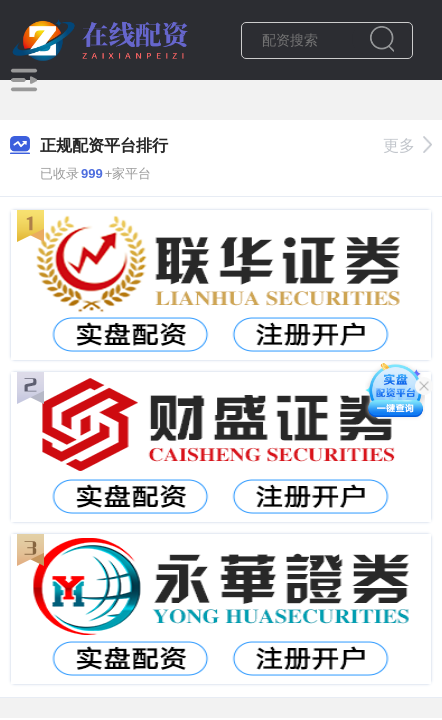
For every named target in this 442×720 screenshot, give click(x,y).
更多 (407, 145)
